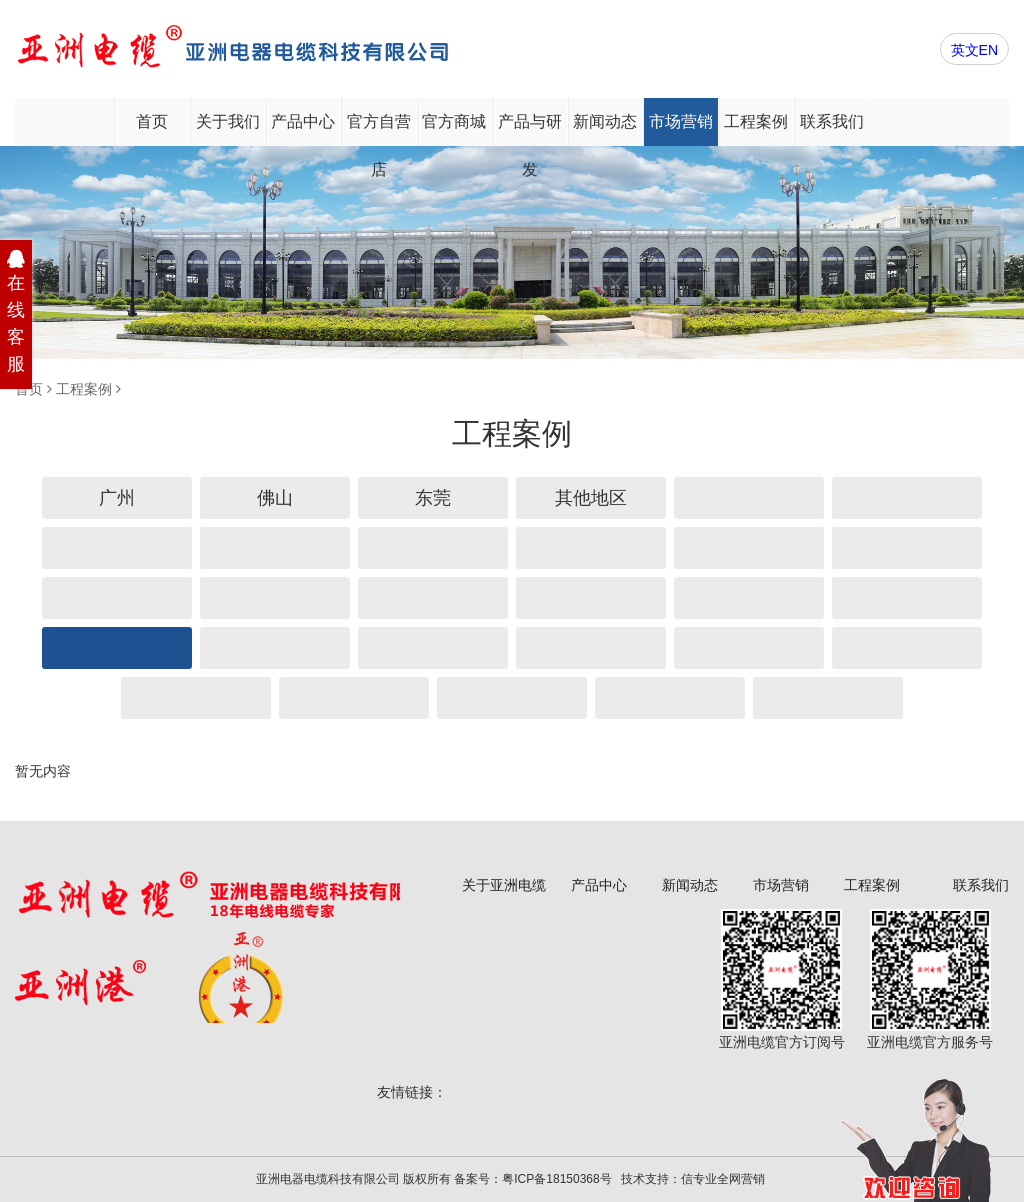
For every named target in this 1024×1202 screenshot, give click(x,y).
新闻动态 (605, 121)
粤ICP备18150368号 (556, 1179)
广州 (117, 498)
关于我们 (228, 121)
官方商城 (454, 121)
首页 (152, 121)
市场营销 (681, 121)
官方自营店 (379, 129)
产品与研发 (530, 129)
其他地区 (591, 498)
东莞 (433, 498)
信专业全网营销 (723, 1179)
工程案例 (756, 121)
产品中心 (303, 121)
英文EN (974, 50)
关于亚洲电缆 (504, 885)
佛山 (275, 498)
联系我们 (832, 121)
